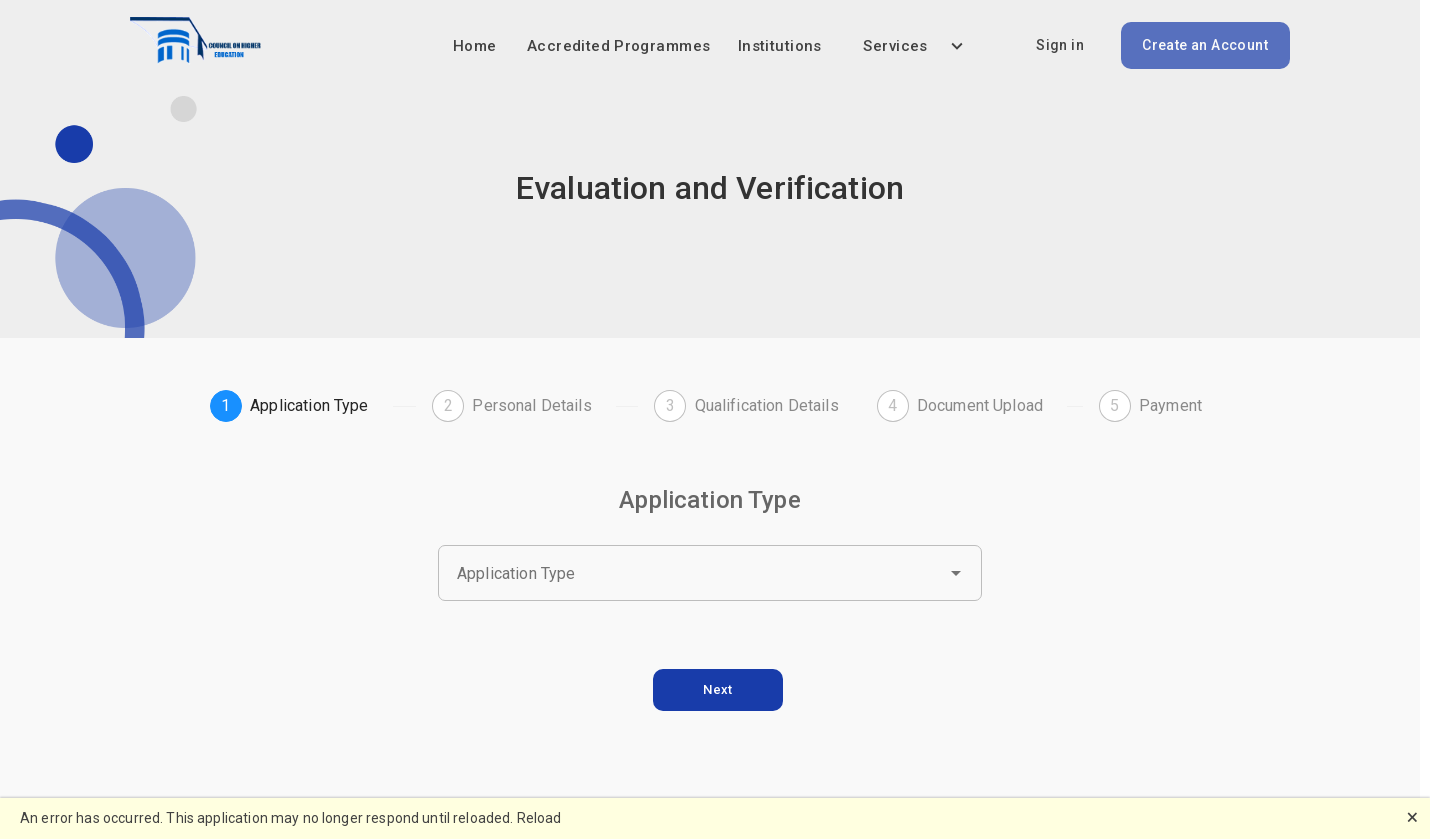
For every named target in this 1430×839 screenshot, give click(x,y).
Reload (539, 818)
